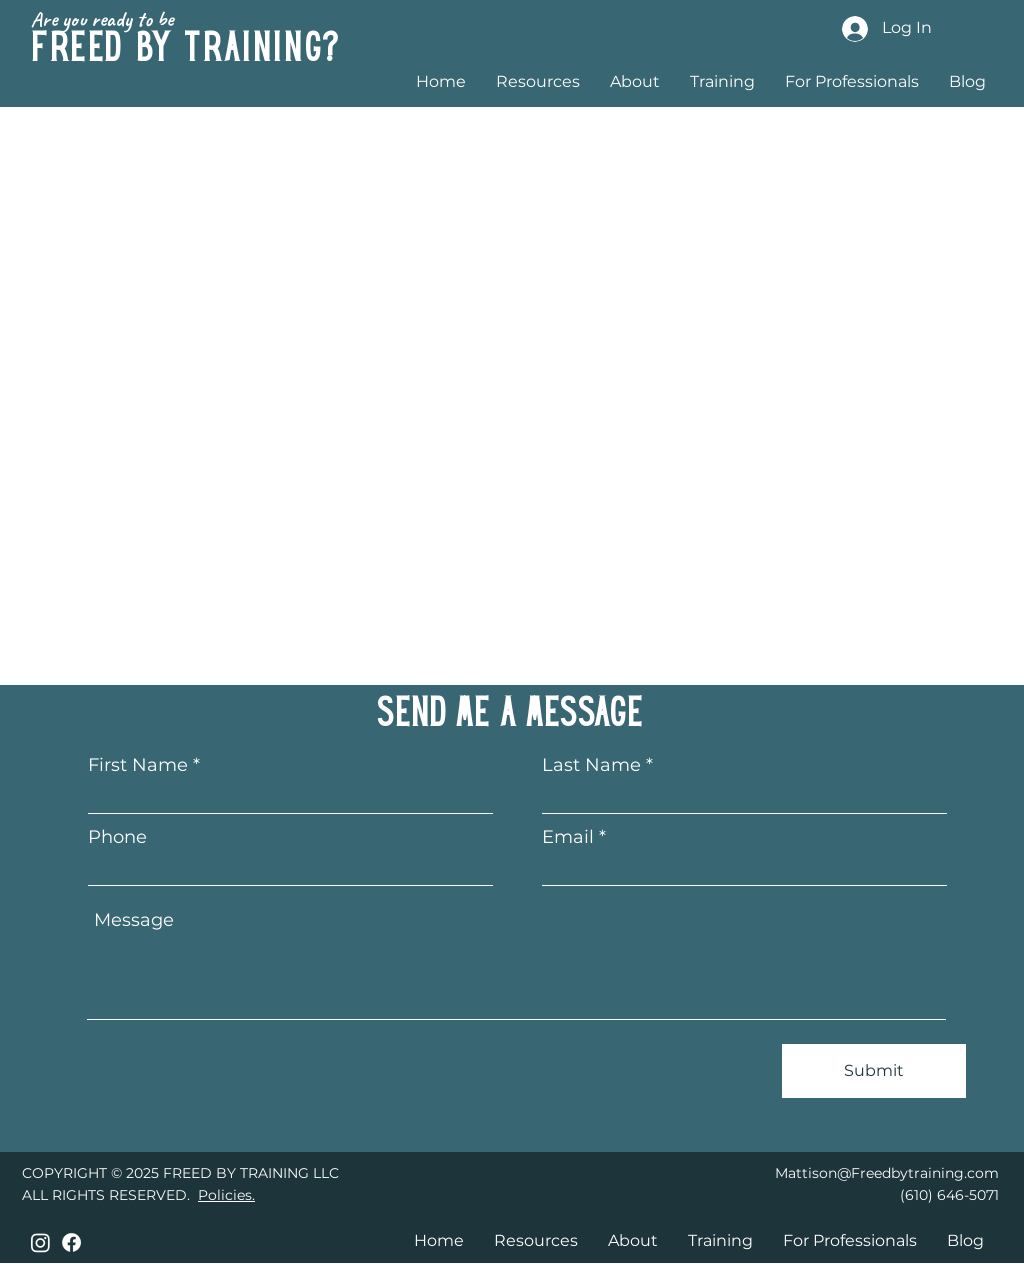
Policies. (226, 1195)
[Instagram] (40, 1242)
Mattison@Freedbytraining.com (887, 1173)
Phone (117, 837)
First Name (138, 765)
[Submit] (874, 1071)
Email (568, 837)
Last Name (591, 765)
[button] (722, 80)
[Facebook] (71, 1242)
